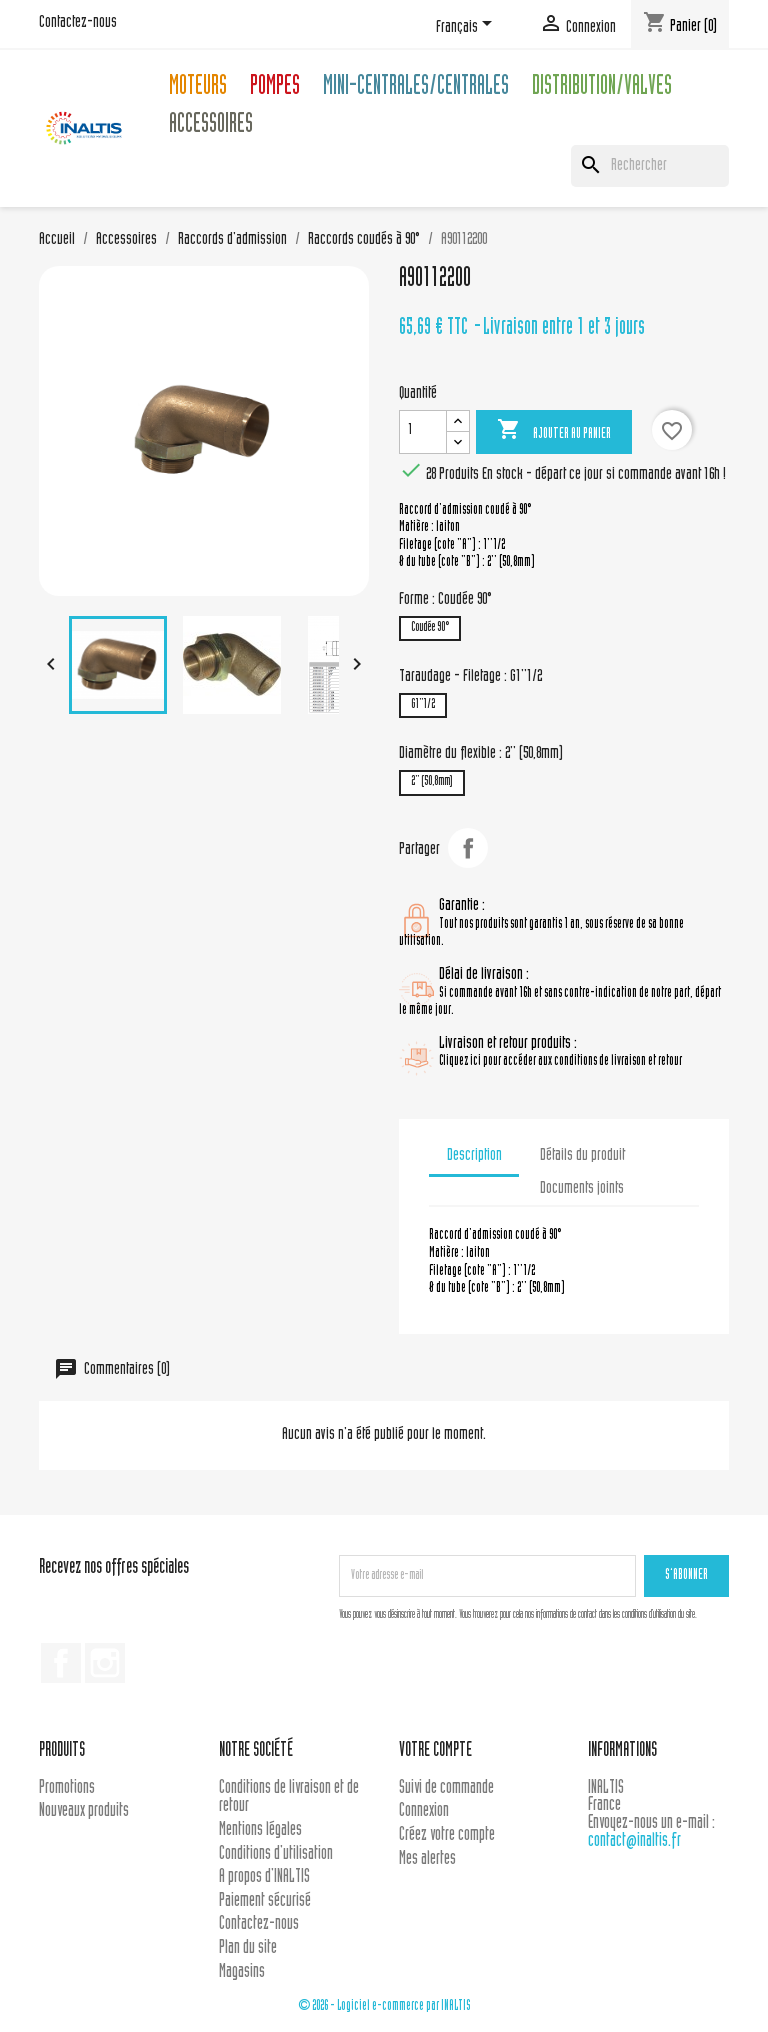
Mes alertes (427, 1859)
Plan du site (248, 1948)
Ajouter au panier (554, 431)
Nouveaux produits (84, 1811)
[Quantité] (423, 432)
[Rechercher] (650, 166)
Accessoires (211, 126)
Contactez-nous (78, 23)
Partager (468, 848)
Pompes (275, 88)
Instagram (105, 1663)
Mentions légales (260, 1830)
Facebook (61, 1663)
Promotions (67, 1788)
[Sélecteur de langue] (467, 27)
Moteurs (198, 88)
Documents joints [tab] (582, 1189)
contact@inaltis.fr (634, 1841)
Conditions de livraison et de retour (289, 1798)
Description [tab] (474, 1156)
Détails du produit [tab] (582, 1156)
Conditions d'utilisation (276, 1854)
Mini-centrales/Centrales (416, 88)
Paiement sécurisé (265, 1901)
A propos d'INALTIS (264, 1877)
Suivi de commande (446, 1788)
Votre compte (435, 1751)
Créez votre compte (447, 1835)
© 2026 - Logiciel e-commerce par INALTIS (384, 2006)
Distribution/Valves (602, 88)
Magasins (242, 1972)
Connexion (424, 1811)
